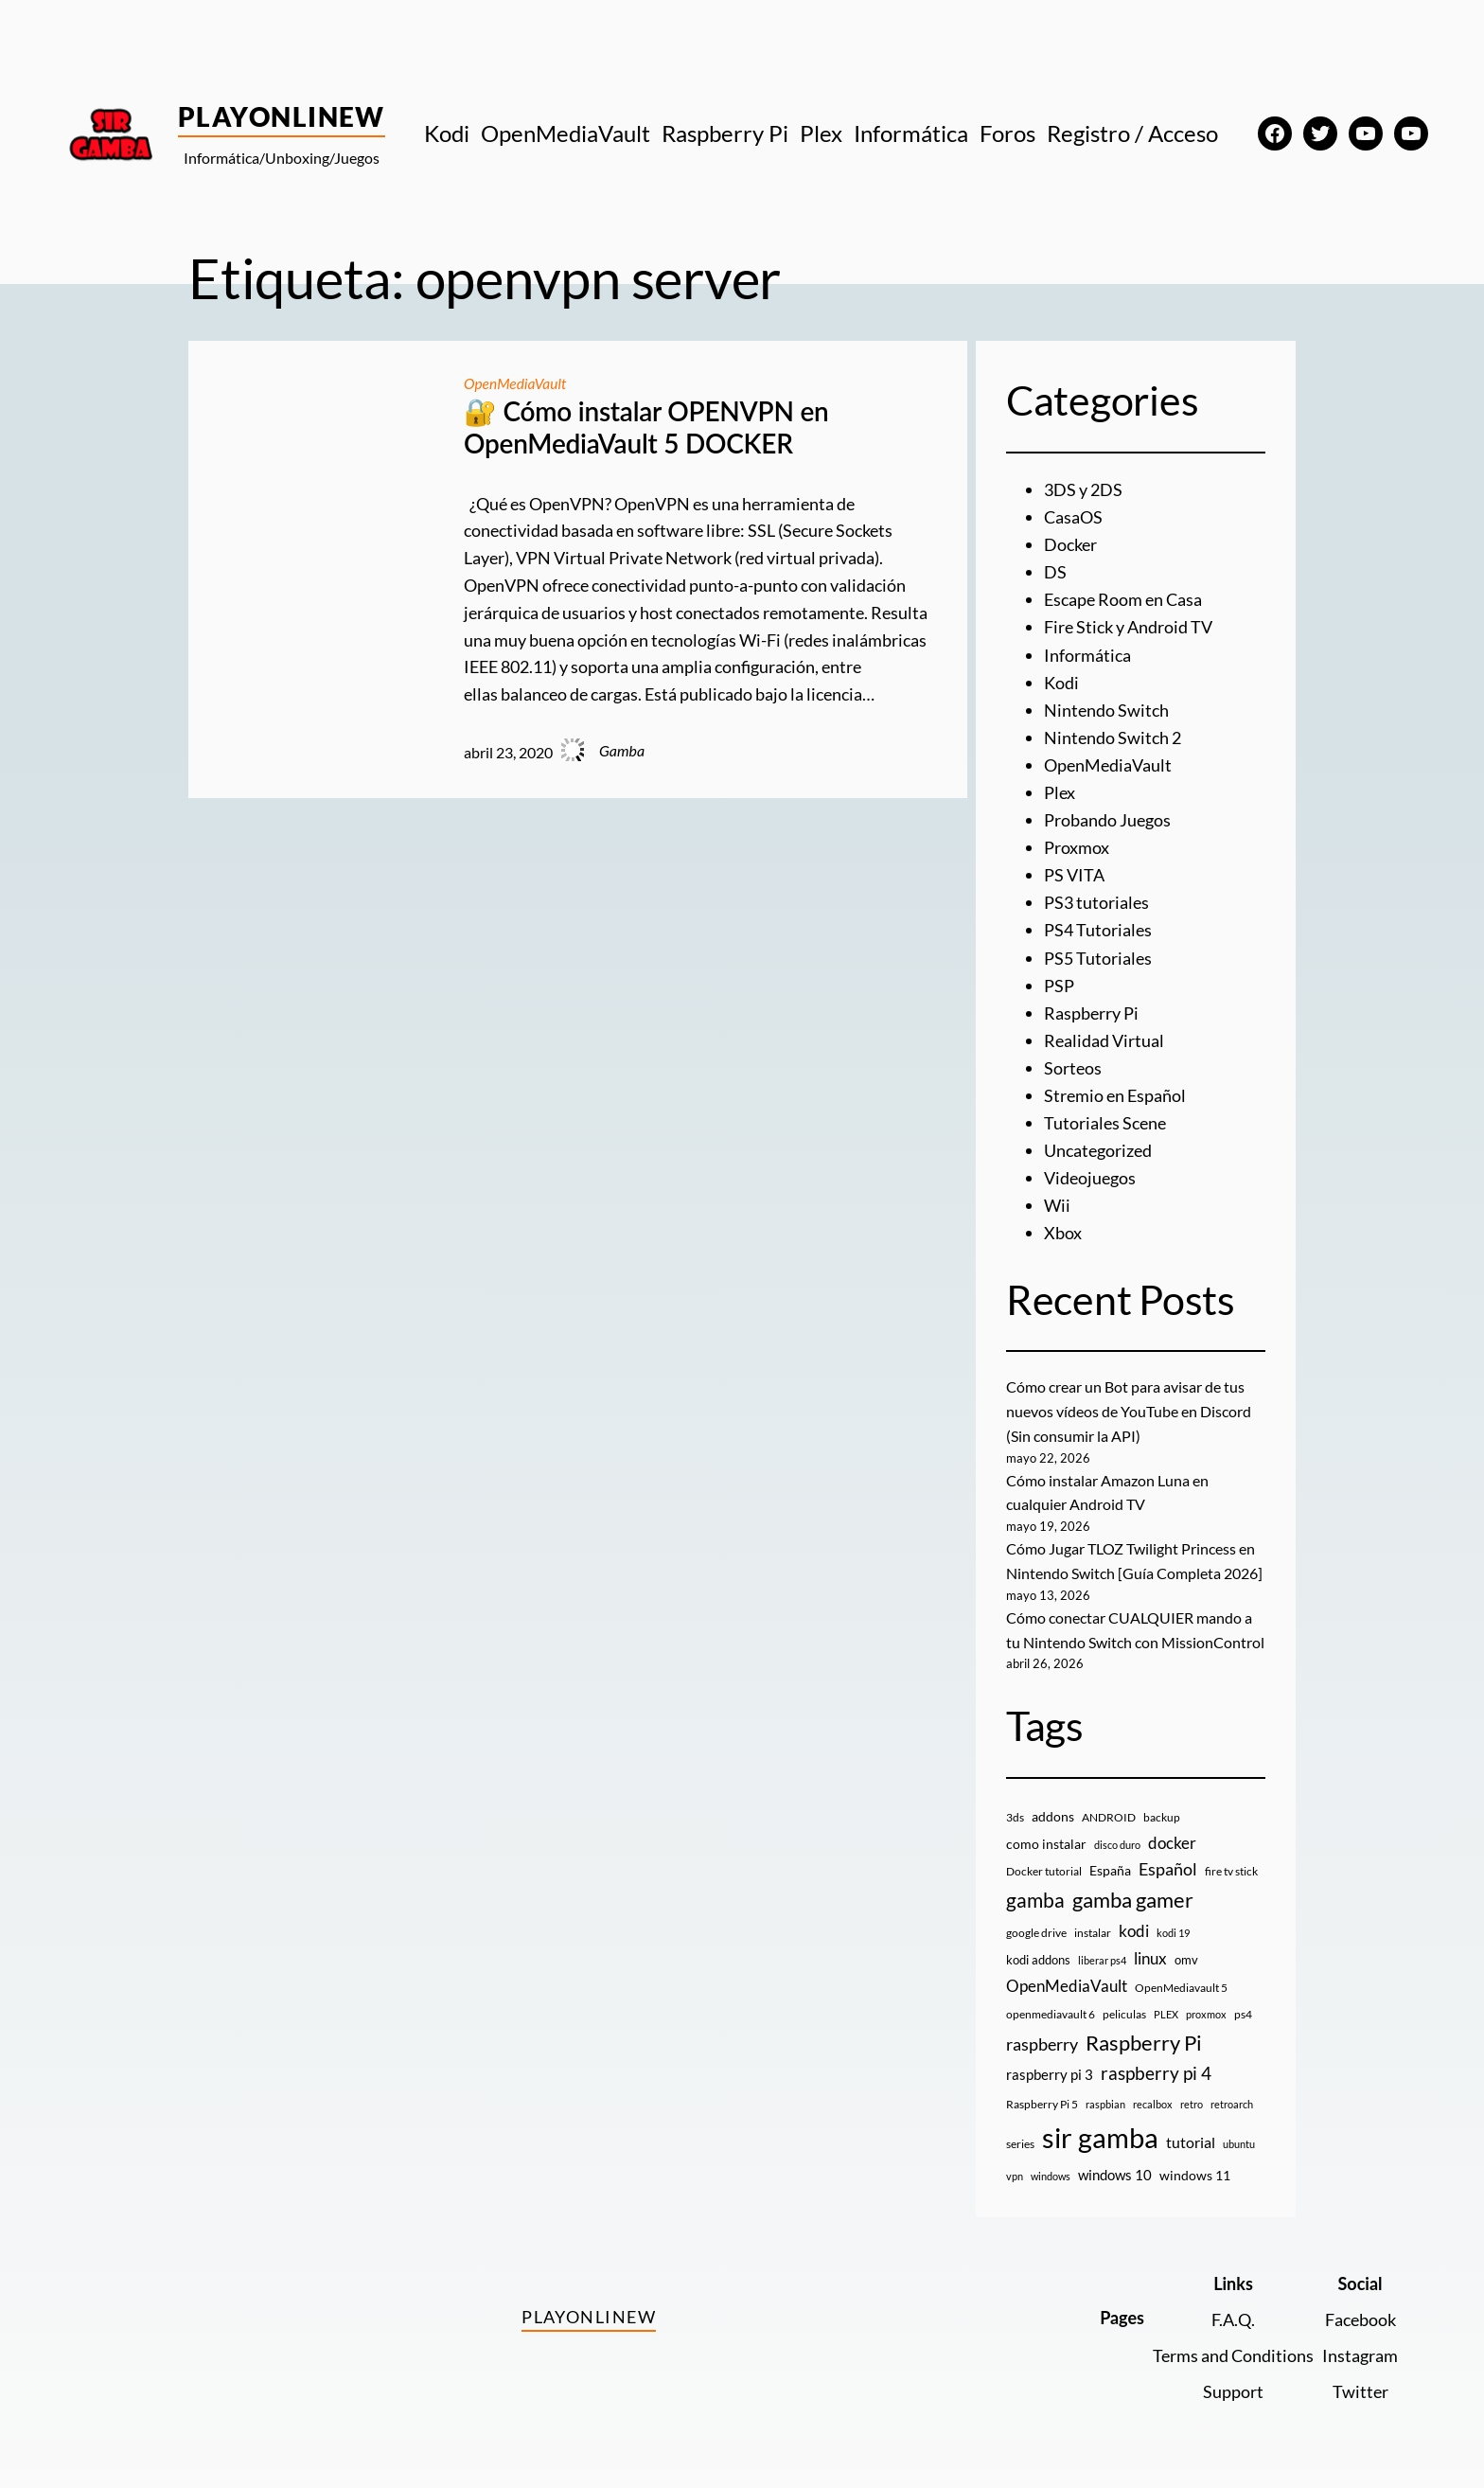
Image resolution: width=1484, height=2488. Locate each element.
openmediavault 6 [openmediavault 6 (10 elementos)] (1050, 2004)
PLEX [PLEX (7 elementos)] (1166, 2004)
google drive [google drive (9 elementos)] (1036, 1922)
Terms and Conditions (1233, 2345)
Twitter (1360, 2381)
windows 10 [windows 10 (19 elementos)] (1115, 2164)
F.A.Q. (1233, 2309)
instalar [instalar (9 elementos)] (1092, 1922)
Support (1233, 2381)
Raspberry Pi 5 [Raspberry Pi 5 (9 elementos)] (1042, 2094)
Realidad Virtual (1104, 1034)
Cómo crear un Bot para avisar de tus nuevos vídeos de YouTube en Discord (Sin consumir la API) (1128, 1403)
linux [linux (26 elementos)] (1150, 1948)
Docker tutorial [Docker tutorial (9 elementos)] (1044, 1861)
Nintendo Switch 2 (1112, 734)
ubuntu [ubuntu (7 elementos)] (1239, 2133)
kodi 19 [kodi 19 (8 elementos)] (1173, 1922)
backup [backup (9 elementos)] (1161, 1807)
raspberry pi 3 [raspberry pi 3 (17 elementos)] (1049, 2063)
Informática (1087, 653)
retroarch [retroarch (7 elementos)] (1231, 2094)
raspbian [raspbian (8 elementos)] (1105, 2094)
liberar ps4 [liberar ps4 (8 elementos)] (1102, 1950)
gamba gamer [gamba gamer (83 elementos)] (1132, 1889)
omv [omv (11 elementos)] (1186, 1949)
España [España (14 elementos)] (1110, 1860)
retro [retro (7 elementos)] (1191, 2094)
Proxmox (1076, 843)
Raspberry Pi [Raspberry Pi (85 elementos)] (1144, 2032)
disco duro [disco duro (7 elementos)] (1117, 1834)
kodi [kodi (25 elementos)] (1134, 1920)
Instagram (1360, 2345)
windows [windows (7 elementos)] (1050, 2165)
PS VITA (1074, 871)
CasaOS (1073, 516)
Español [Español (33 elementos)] (1168, 1858)
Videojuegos (1090, 1171)
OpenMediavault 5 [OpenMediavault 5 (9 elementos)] (1181, 1977)
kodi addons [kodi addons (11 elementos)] (1038, 1949)
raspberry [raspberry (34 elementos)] (1042, 2033)
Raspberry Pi (1091, 1007)
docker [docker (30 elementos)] (1172, 1832)
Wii (1057, 1198)
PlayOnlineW (281, 116)
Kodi (1061, 680)
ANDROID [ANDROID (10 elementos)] (1109, 1807)
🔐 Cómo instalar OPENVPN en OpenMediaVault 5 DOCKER (646, 427)
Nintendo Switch (1106, 707)
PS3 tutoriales (1096, 898)
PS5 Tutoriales (1098, 953)
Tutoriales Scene (1105, 1116)
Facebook (1360, 2309)
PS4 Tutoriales (1098, 925)
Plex (1059, 789)
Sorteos (1073, 1062)
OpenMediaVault (517, 383)
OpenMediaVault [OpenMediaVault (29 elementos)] (1066, 1975)
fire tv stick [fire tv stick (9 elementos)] (1231, 1861)
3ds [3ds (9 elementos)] (1015, 1807)
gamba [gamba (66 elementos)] (1035, 1889)
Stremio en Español (1115, 1088)
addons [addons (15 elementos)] (1053, 1806)
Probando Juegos (1107, 817)
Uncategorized (1098, 1143)
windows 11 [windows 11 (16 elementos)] (1194, 2165)
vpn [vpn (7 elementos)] (1014, 2165)
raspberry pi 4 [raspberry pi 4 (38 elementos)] (1156, 2063)
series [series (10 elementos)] (1020, 2133)
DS (1055, 570)
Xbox (1063, 1225)
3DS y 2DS (1083, 489)
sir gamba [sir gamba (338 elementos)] (1100, 2126)
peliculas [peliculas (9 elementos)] (1124, 2004)
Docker (1070, 544)
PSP (1059, 979)
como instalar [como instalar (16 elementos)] (1046, 1833)
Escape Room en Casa (1123, 598)
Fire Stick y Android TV (1128, 625)
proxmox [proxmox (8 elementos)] (1206, 2004)
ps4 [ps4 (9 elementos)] (1243, 2004)
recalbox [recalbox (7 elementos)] (1153, 2094)
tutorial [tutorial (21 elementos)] (1190, 2132)
